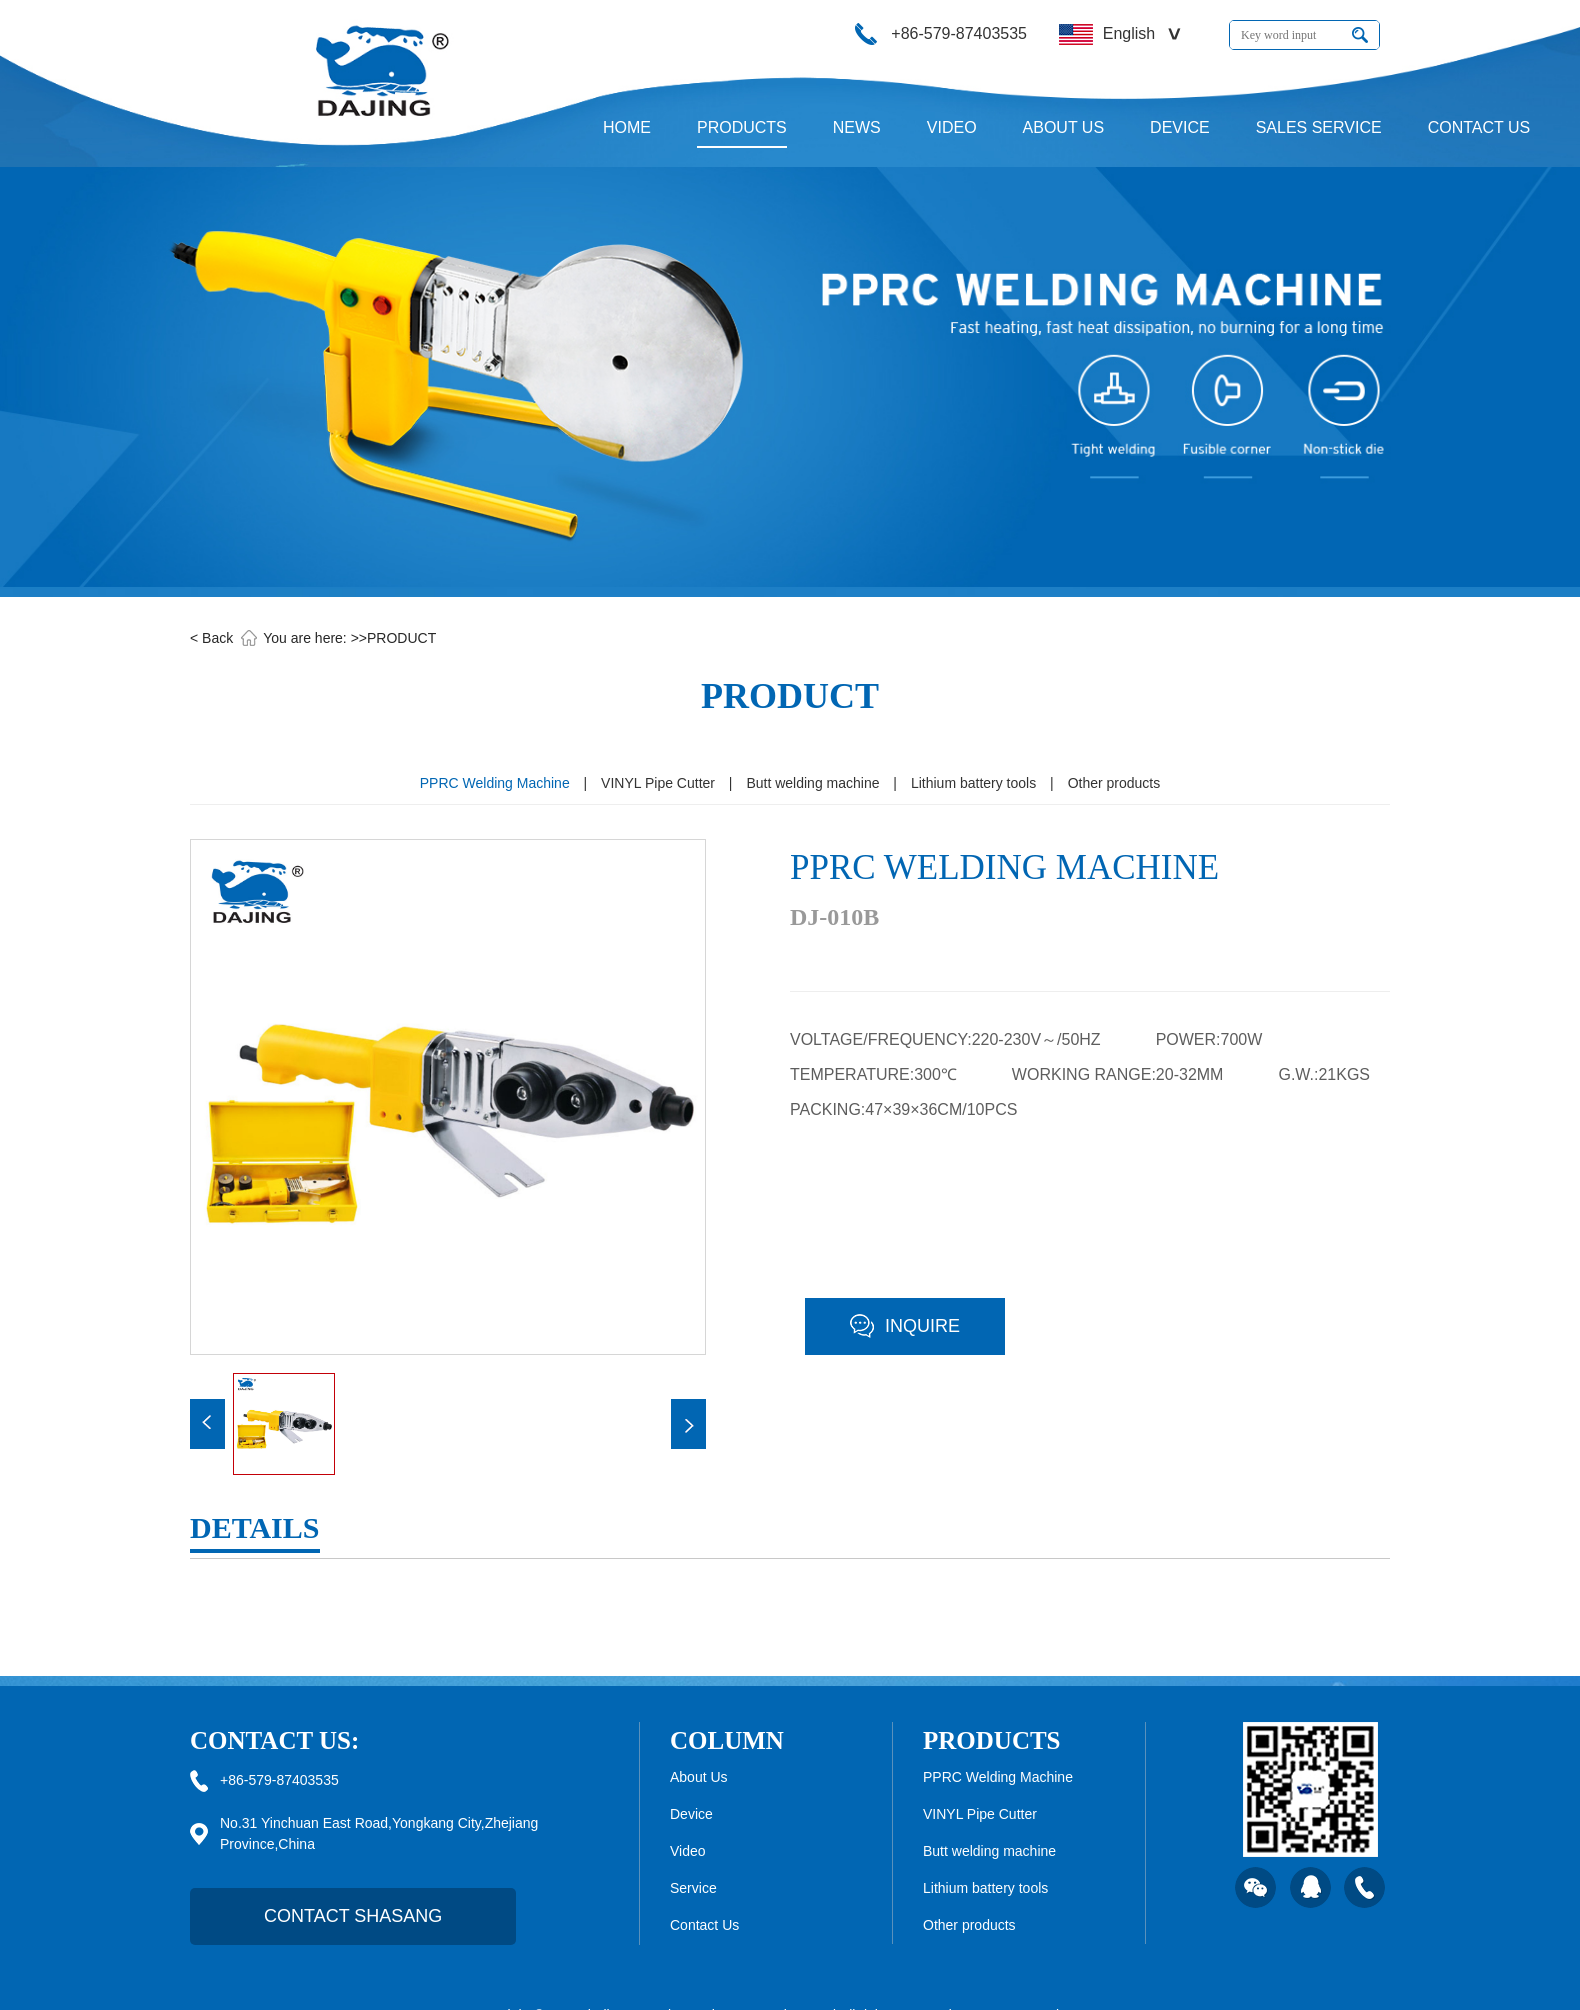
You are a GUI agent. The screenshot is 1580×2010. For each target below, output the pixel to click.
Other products (1114, 783)
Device (691, 1814)
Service (693, 1888)
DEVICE (1180, 127)
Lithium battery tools (973, 783)
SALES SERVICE (1319, 127)
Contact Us (704, 1925)
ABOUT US (1064, 127)
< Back (211, 638)
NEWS (857, 127)
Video (688, 1851)
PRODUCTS (742, 127)
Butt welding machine (812, 783)
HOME (627, 127)
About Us (699, 1777)
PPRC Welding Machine (495, 783)
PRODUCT (401, 638)
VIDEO (952, 127)
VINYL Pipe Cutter (658, 783)
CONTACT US (1479, 127)
